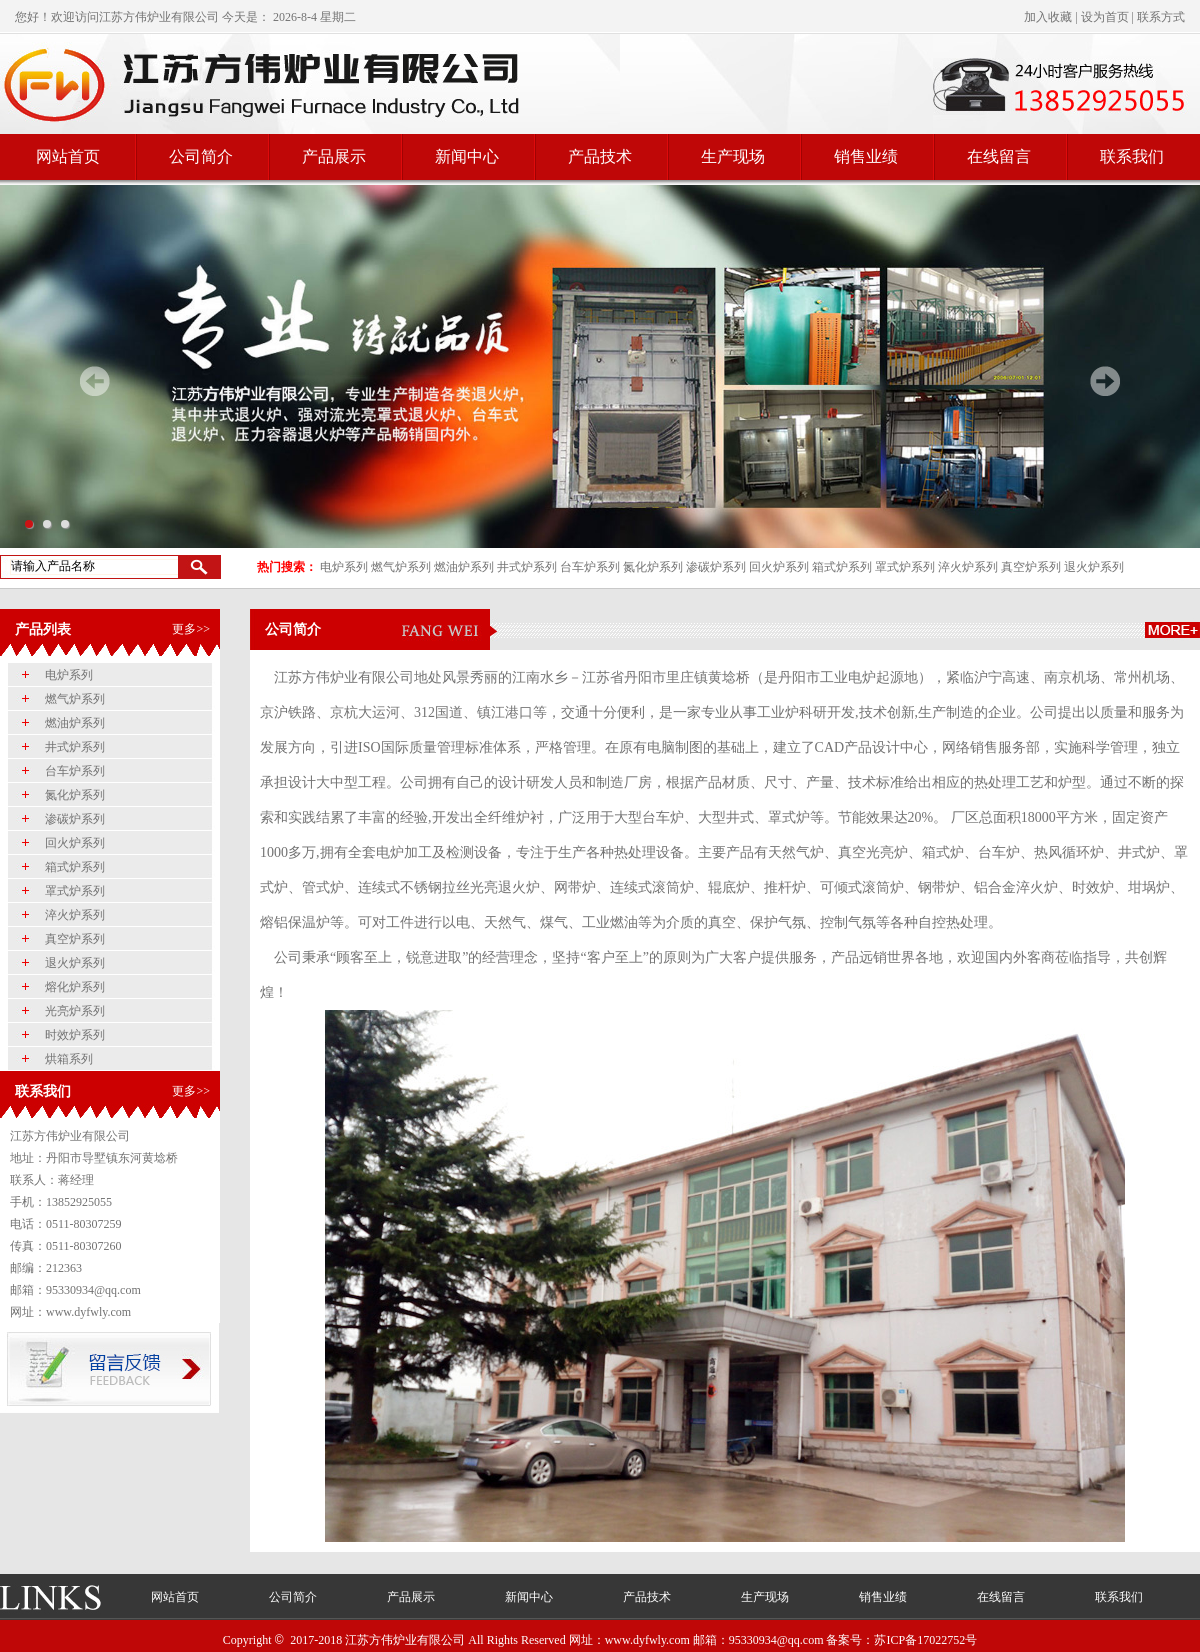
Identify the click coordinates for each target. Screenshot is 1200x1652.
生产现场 (733, 156)
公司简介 (201, 156)
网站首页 (68, 156)
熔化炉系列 (75, 987)
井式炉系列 (527, 567)
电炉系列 (344, 567)
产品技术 (600, 156)
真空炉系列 (1031, 567)
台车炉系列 (590, 567)
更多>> (191, 629)
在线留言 (999, 156)
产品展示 (334, 156)
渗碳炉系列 (716, 567)
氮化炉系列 (653, 567)
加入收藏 (1048, 17)
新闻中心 (467, 156)
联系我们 (1132, 156)
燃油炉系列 (464, 567)
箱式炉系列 (842, 567)
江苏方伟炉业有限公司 (159, 17)
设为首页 (1105, 17)
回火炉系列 (779, 567)
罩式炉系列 (905, 567)
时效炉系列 (75, 1035)
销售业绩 (866, 156)
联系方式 (1161, 17)
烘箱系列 (69, 1059)
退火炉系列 (1094, 567)
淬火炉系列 (968, 567)
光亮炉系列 (75, 1011)
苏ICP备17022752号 (925, 1640)
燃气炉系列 (401, 567)
